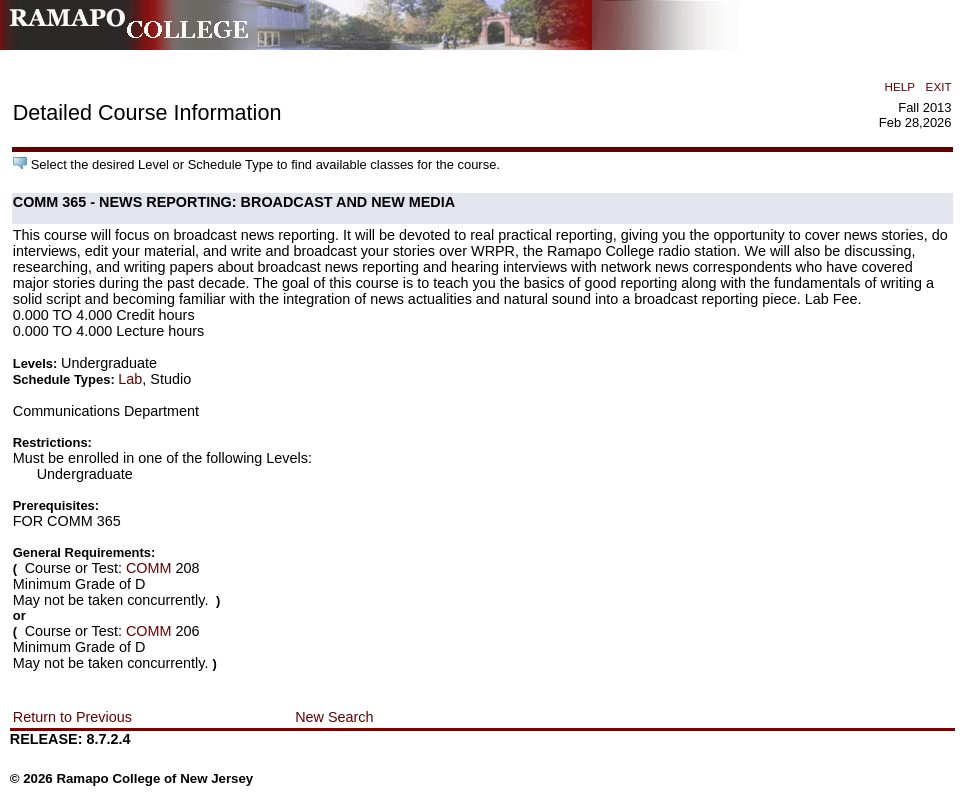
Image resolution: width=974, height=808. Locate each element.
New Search (334, 717)
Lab (130, 379)
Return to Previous (72, 717)
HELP (900, 86)
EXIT (939, 86)
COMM (149, 568)
